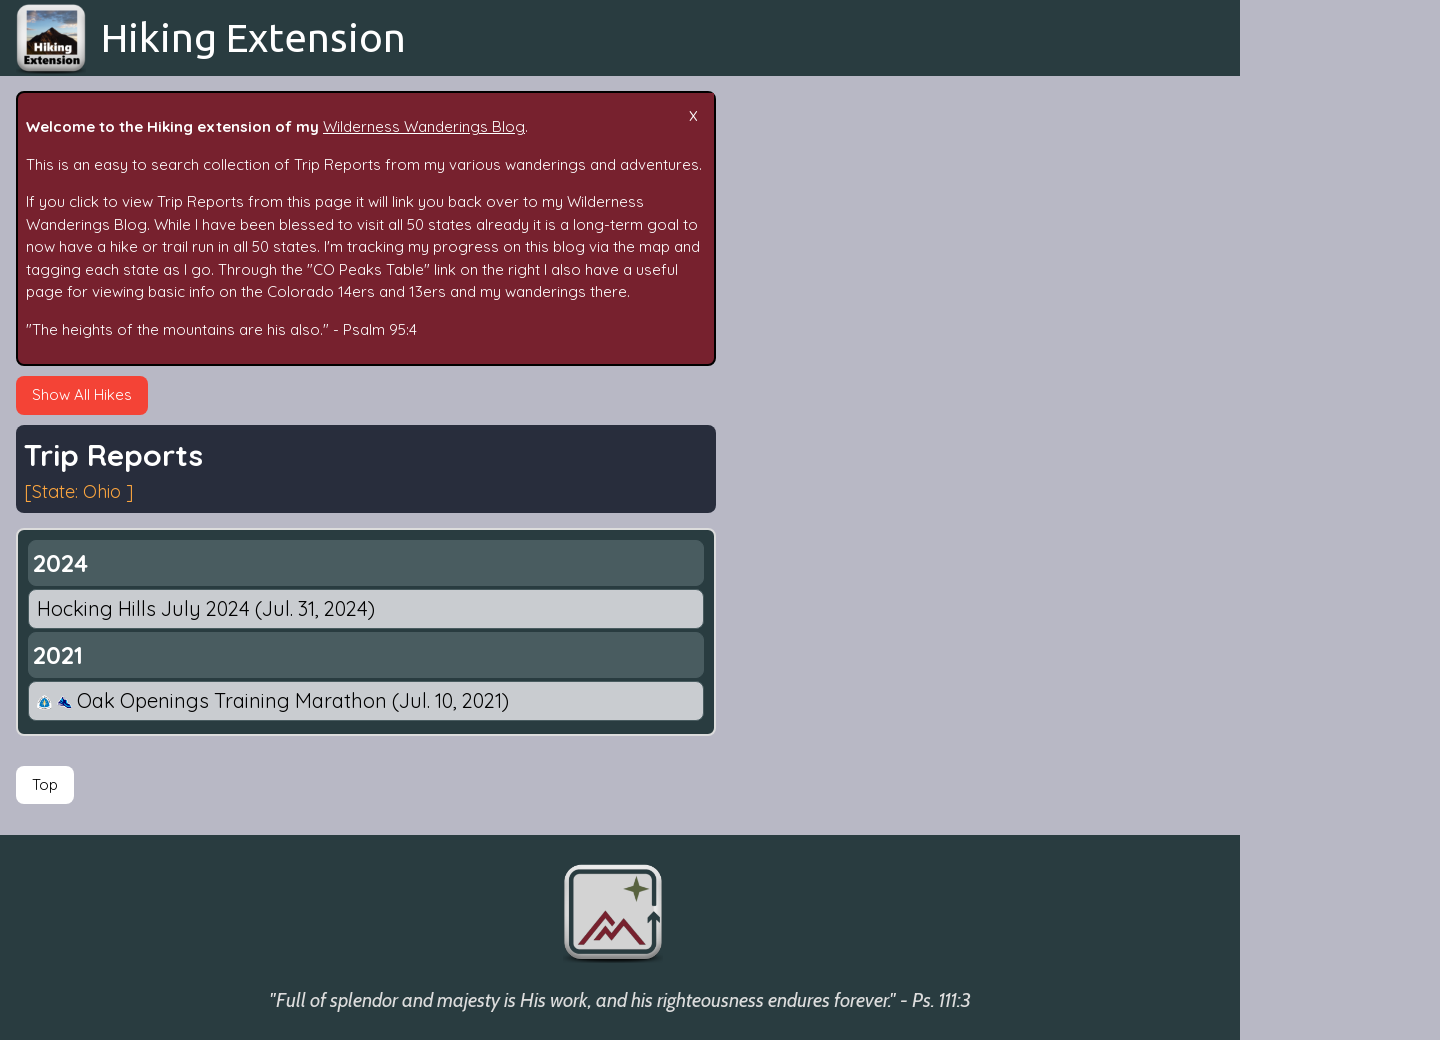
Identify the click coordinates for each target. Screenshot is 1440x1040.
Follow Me (1291, 591)
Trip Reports (1299, 244)
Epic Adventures (1312, 283)
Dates (1277, 398)
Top (45, 784)
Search (1280, 321)
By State (1285, 437)
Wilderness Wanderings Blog (424, 126)
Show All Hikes (82, 394)
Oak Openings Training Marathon (273, 700)
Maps (1275, 669)
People (1280, 514)
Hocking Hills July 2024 (206, 608)
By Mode (1287, 475)
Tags (1273, 360)
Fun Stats (1288, 552)
